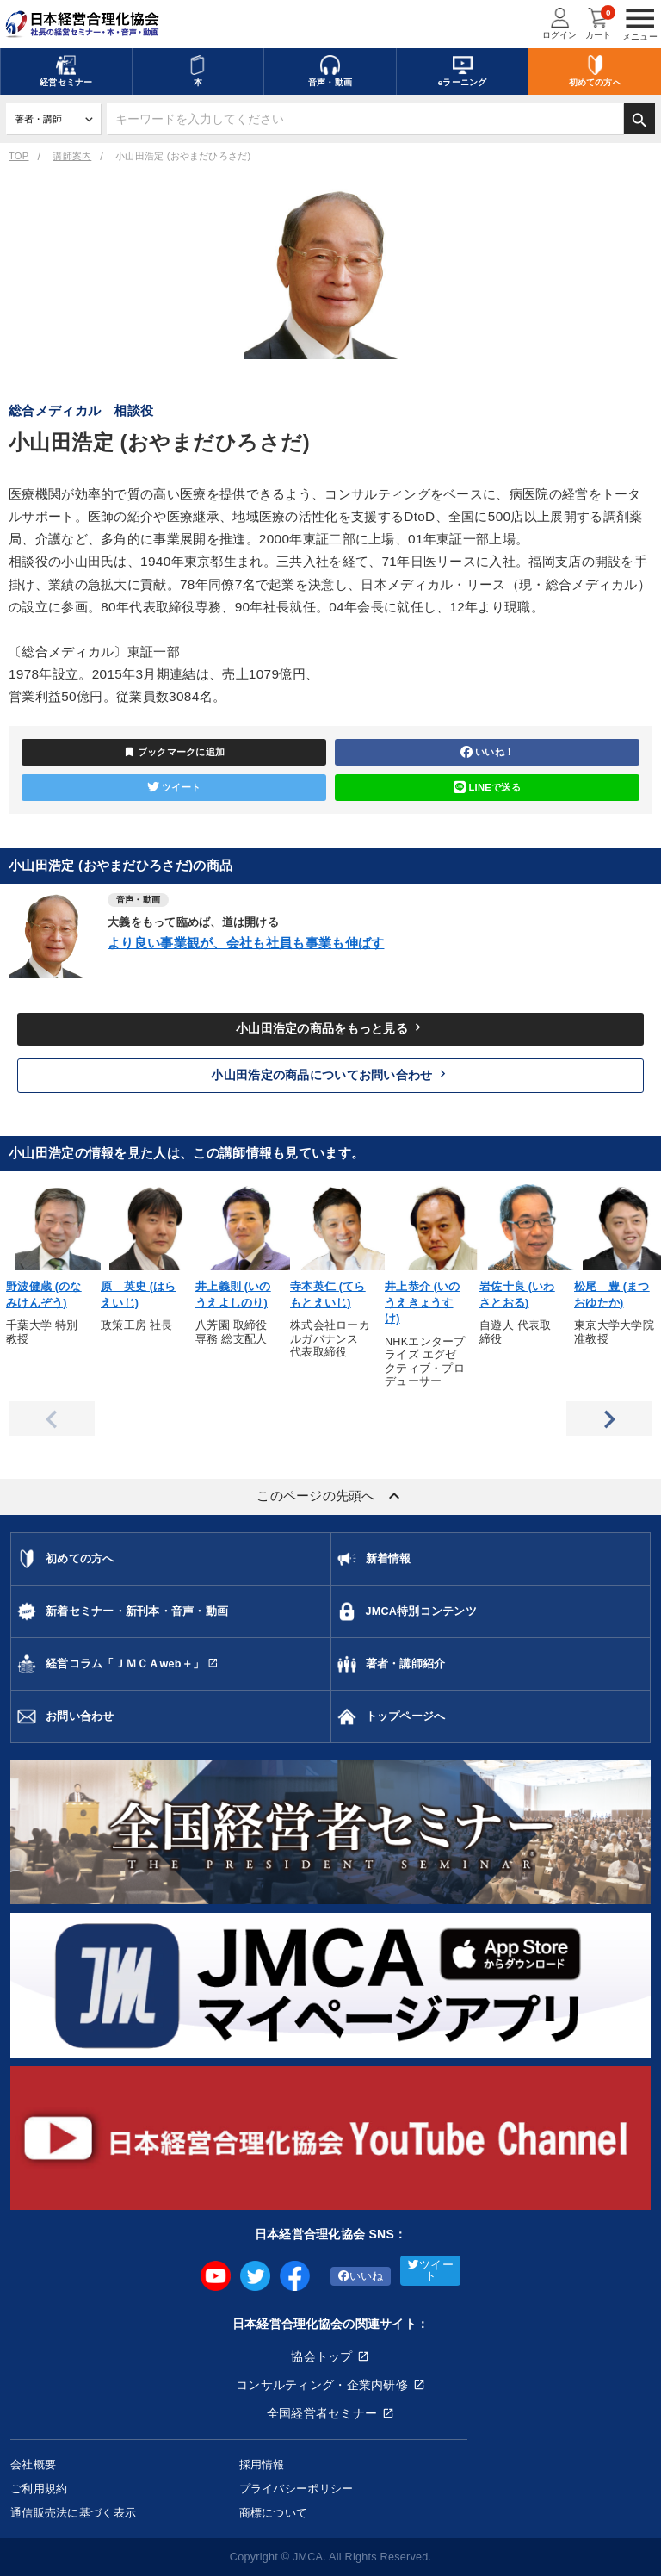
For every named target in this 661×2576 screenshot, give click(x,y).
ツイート (174, 787)
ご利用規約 (38, 2488)
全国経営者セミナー (322, 2413)
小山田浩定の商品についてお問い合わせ (330, 1074)
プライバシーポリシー (296, 2488)
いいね (361, 2276)
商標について (273, 2512)
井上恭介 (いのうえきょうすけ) (422, 1303)
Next (609, 1418)
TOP (18, 156)
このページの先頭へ (330, 1496)
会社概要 (33, 2464)
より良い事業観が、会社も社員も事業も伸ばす (246, 942)
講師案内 (72, 156)
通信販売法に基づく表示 (73, 2512)
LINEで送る (487, 787)
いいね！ (487, 752)
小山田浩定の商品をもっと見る (330, 1027)
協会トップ (321, 2356)
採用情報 (262, 2464)
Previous (52, 1418)
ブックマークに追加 (174, 752)
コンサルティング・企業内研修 (322, 2385)
